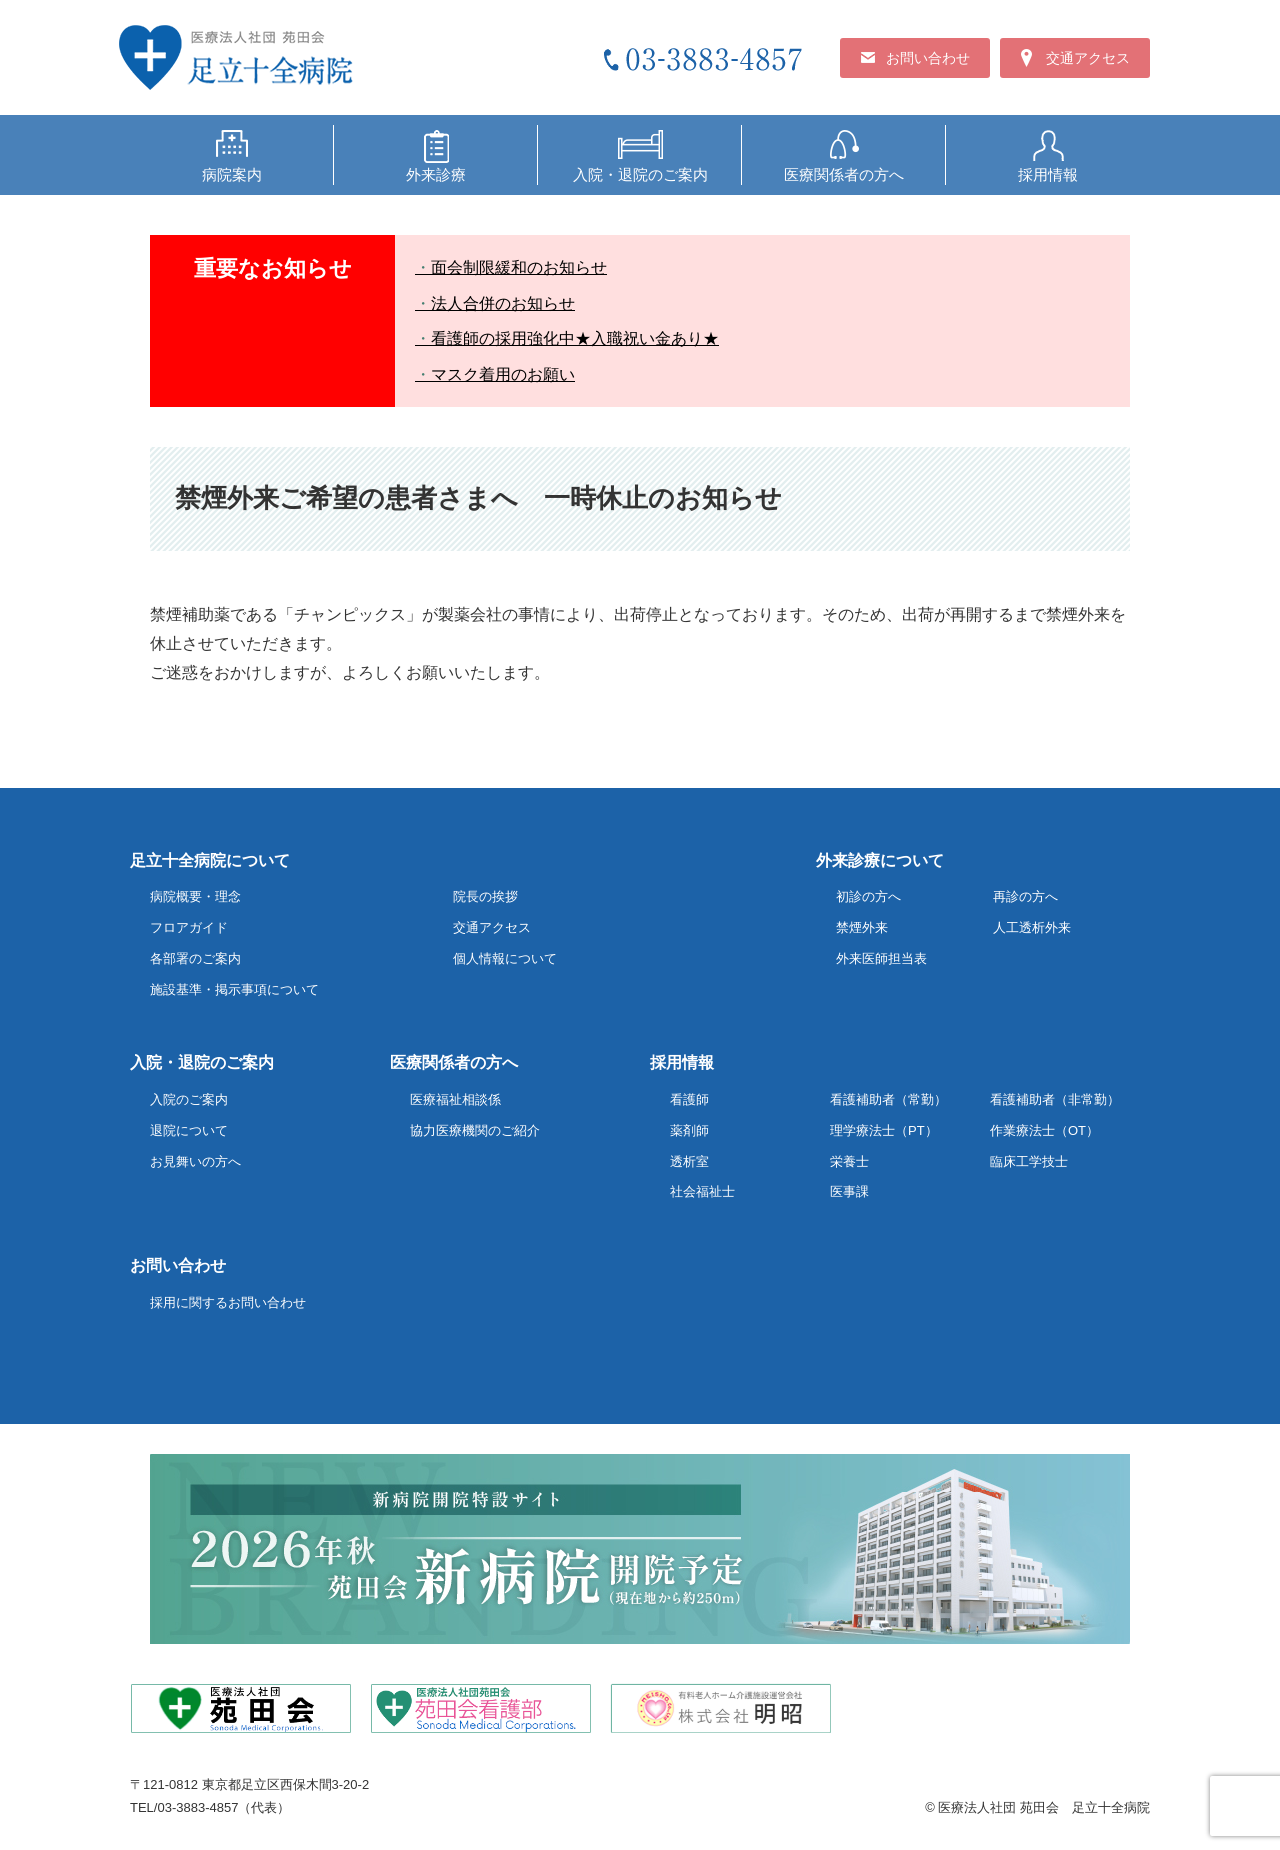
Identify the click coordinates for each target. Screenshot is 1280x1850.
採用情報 (682, 1062)
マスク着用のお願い (503, 374)
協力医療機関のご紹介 (475, 1130)
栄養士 (849, 1161)
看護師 (689, 1099)
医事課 (849, 1191)
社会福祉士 (702, 1191)
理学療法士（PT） (884, 1130)
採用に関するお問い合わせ (228, 1302)
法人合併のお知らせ (503, 303)
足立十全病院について (210, 860)
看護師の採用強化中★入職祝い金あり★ (575, 338)
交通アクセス (492, 927)
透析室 (689, 1161)
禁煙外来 (862, 927)
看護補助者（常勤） (888, 1099)
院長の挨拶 (485, 896)
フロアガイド (189, 927)
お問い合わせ (178, 1265)
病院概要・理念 (195, 896)
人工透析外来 (1032, 927)
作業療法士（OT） (1044, 1130)
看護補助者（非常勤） (1055, 1099)
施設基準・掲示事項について (234, 989)
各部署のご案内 (195, 958)
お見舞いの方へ (195, 1161)
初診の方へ (868, 896)
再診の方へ (1025, 896)
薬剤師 (689, 1130)
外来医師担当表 (881, 958)
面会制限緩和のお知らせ (519, 267)
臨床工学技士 (1029, 1161)
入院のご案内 (189, 1099)
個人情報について (505, 958)
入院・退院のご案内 (202, 1062)
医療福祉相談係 (455, 1099)
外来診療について (880, 860)
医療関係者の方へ (454, 1062)
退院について (189, 1130)
